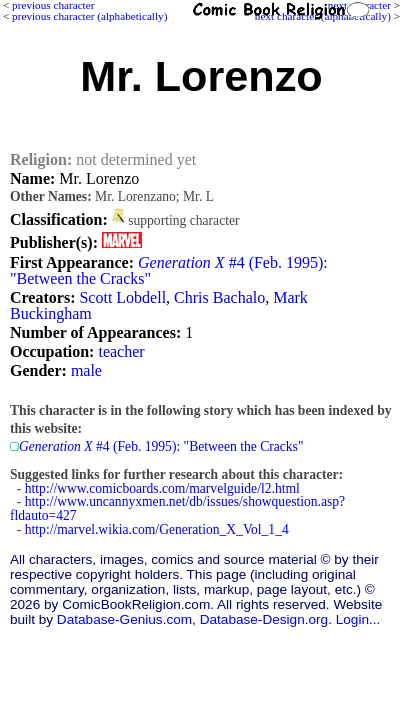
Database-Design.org (264, 619)
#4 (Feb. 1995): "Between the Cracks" (169, 270)
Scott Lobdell (122, 297)
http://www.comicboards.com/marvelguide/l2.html (162, 488)
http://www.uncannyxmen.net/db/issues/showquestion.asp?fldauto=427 (177, 508)
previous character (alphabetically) (89, 16)
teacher (121, 351)
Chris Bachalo (219, 297)
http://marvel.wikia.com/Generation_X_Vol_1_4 (157, 529)
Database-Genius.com (124, 619)
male (86, 370)
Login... (358, 619)
